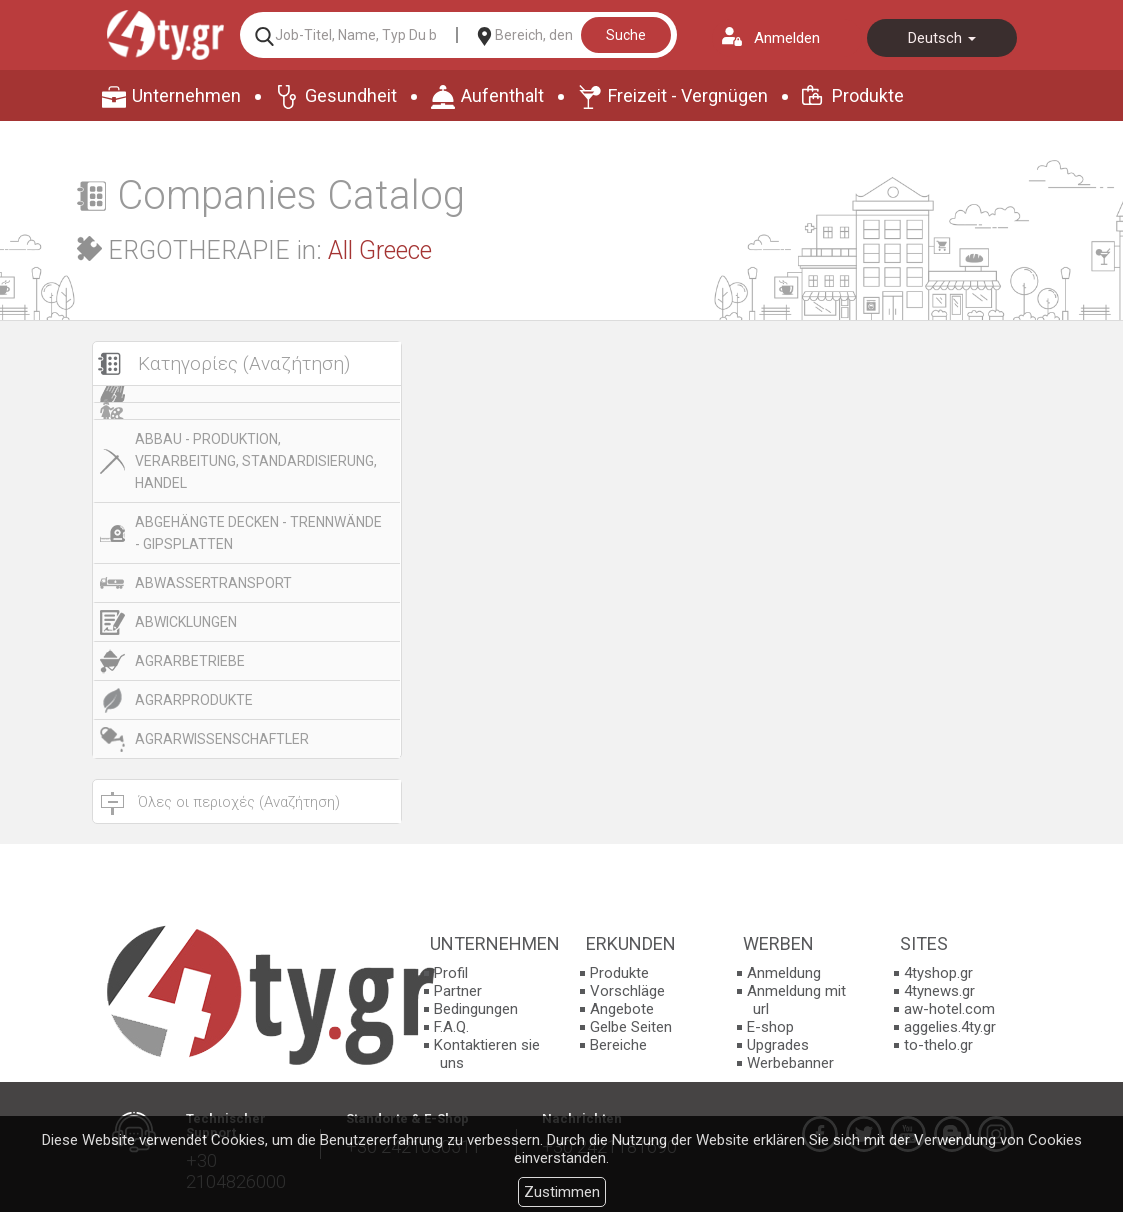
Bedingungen (476, 1009)
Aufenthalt (502, 95)
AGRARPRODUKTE (194, 700)
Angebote (622, 1009)
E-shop (770, 1027)
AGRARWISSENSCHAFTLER (222, 739)
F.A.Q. (451, 1027)
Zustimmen (562, 1192)
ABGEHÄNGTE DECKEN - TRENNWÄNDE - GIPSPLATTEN (258, 533)
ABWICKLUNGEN (186, 622)
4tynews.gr (939, 991)
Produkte (868, 95)
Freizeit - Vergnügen (688, 95)
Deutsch (942, 38)
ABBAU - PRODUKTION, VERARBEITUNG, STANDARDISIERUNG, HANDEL (256, 461)
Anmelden (787, 38)
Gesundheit (351, 95)
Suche (626, 35)
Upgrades (778, 1045)
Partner (458, 991)
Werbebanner (790, 1063)
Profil (451, 973)
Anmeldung (784, 973)
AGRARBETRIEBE (190, 661)
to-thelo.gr (938, 1045)
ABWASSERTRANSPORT (213, 583)
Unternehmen (186, 95)
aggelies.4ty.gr (950, 1027)
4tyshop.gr (938, 973)
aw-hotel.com (949, 1009)
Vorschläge (627, 991)
